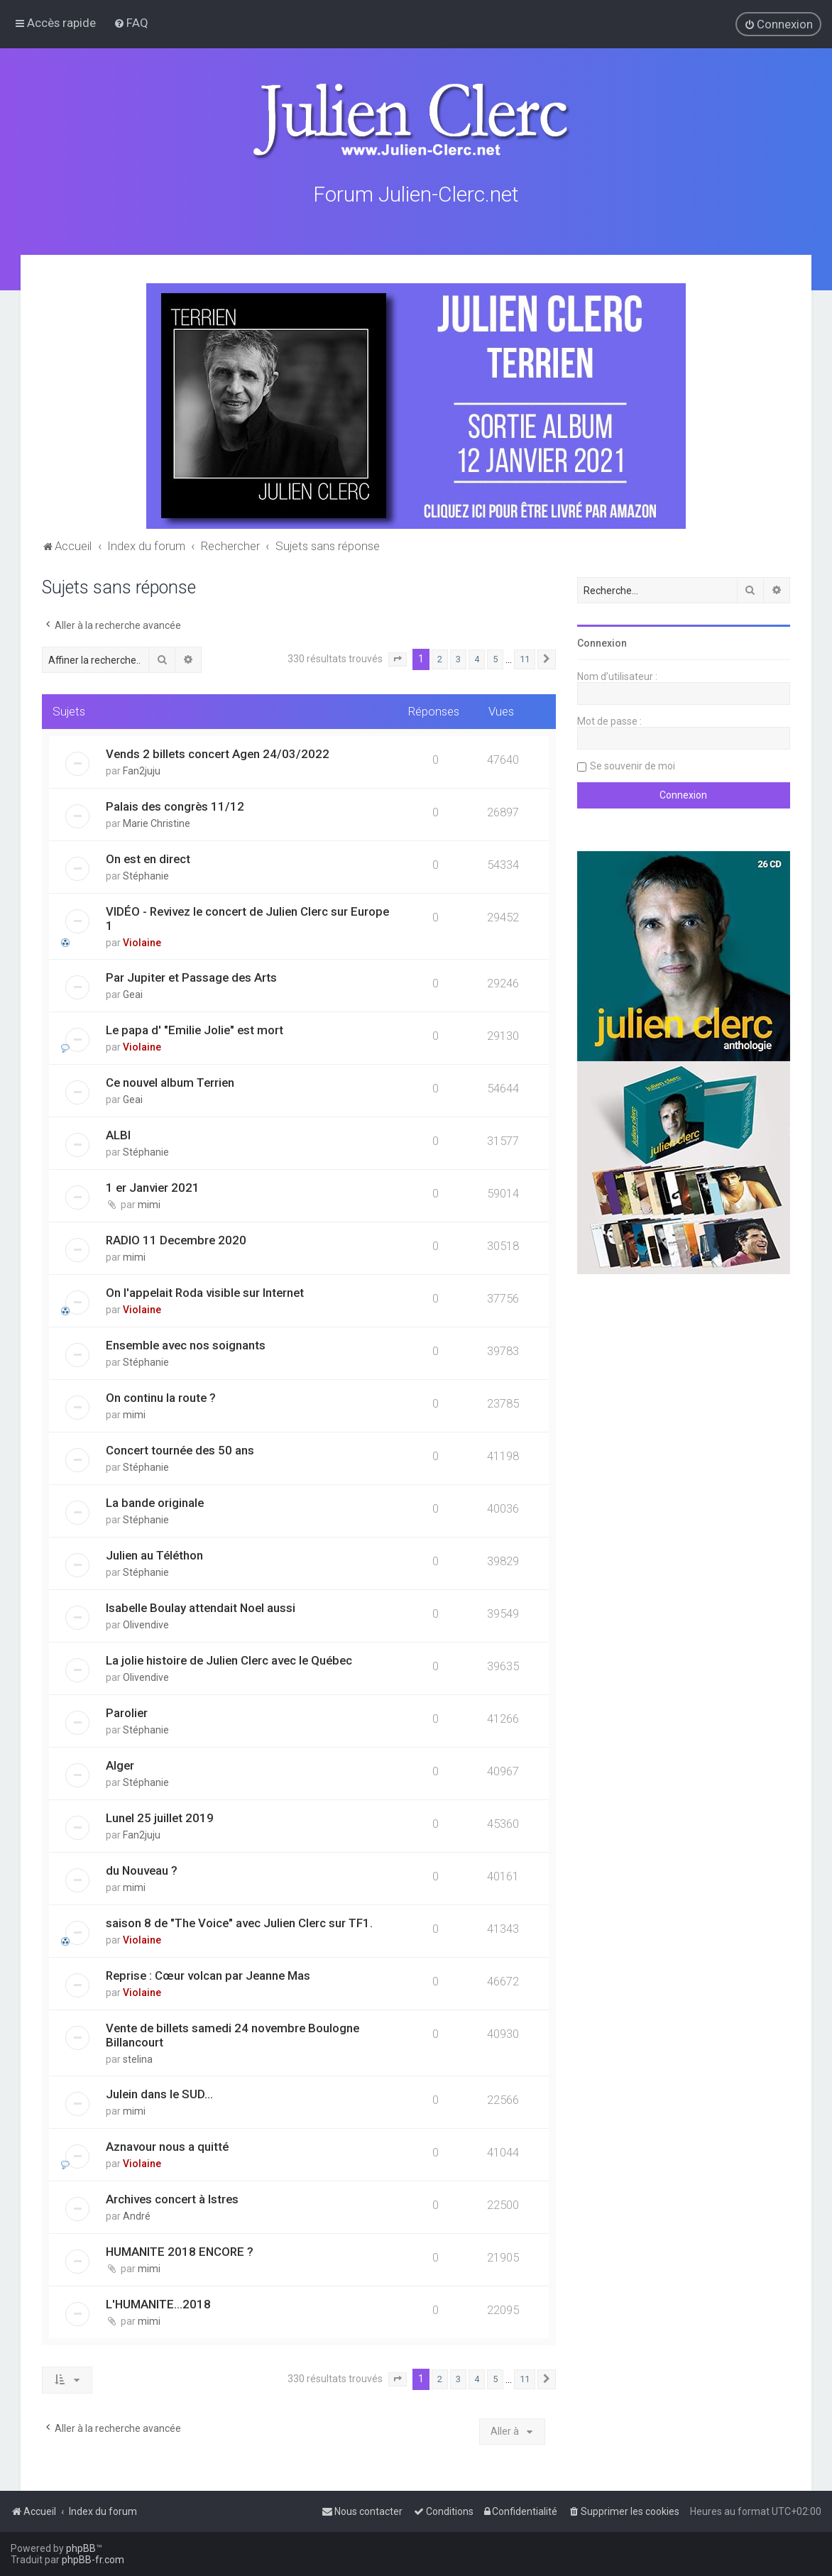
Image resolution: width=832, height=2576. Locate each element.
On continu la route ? (161, 1397)
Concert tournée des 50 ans (180, 1449)
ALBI (118, 1134)
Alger (120, 1765)
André (136, 2215)
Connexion (602, 642)
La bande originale (155, 1502)
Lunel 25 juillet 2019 (160, 1817)
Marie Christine (156, 822)
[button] (397, 659)
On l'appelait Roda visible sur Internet (205, 1292)
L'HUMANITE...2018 (158, 2303)
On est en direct (148, 858)
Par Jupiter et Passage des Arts (191, 977)
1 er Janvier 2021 (152, 1187)
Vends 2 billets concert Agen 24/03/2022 (217, 753)
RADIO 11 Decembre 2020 (176, 1239)
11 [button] (525, 658)
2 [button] (439, 658)
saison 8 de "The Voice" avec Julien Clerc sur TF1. (239, 1922)
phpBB (81, 2548)
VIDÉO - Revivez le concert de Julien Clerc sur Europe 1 (247, 918)
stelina (138, 2058)
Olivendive (146, 1624)
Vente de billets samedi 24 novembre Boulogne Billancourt (232, 2034)
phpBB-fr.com (93, 2559)
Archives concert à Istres (172, 2198)
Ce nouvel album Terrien (170, 1082)
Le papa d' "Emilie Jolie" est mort (194, 1029)
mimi (149, 1204)
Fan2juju (141, 770)
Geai (133, 993)
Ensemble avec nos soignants (186, 1344)
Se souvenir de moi (632, 765)
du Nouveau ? (141, 1870)
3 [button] (458, 658)
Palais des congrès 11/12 (175, 806)
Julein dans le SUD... (159, 2093)
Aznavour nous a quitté (167, 2146)
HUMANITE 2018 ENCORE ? (179, 2251)
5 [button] (495, 658)
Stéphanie (146, 875)
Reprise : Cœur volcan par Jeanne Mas (208, 1975)
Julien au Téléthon (154, 1554)
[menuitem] (131, 22)
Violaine (142, 942)
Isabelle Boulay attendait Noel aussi (200, 1607)
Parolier (127, 1712)
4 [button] (476, 658)
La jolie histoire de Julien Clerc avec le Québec (229, 1660)
